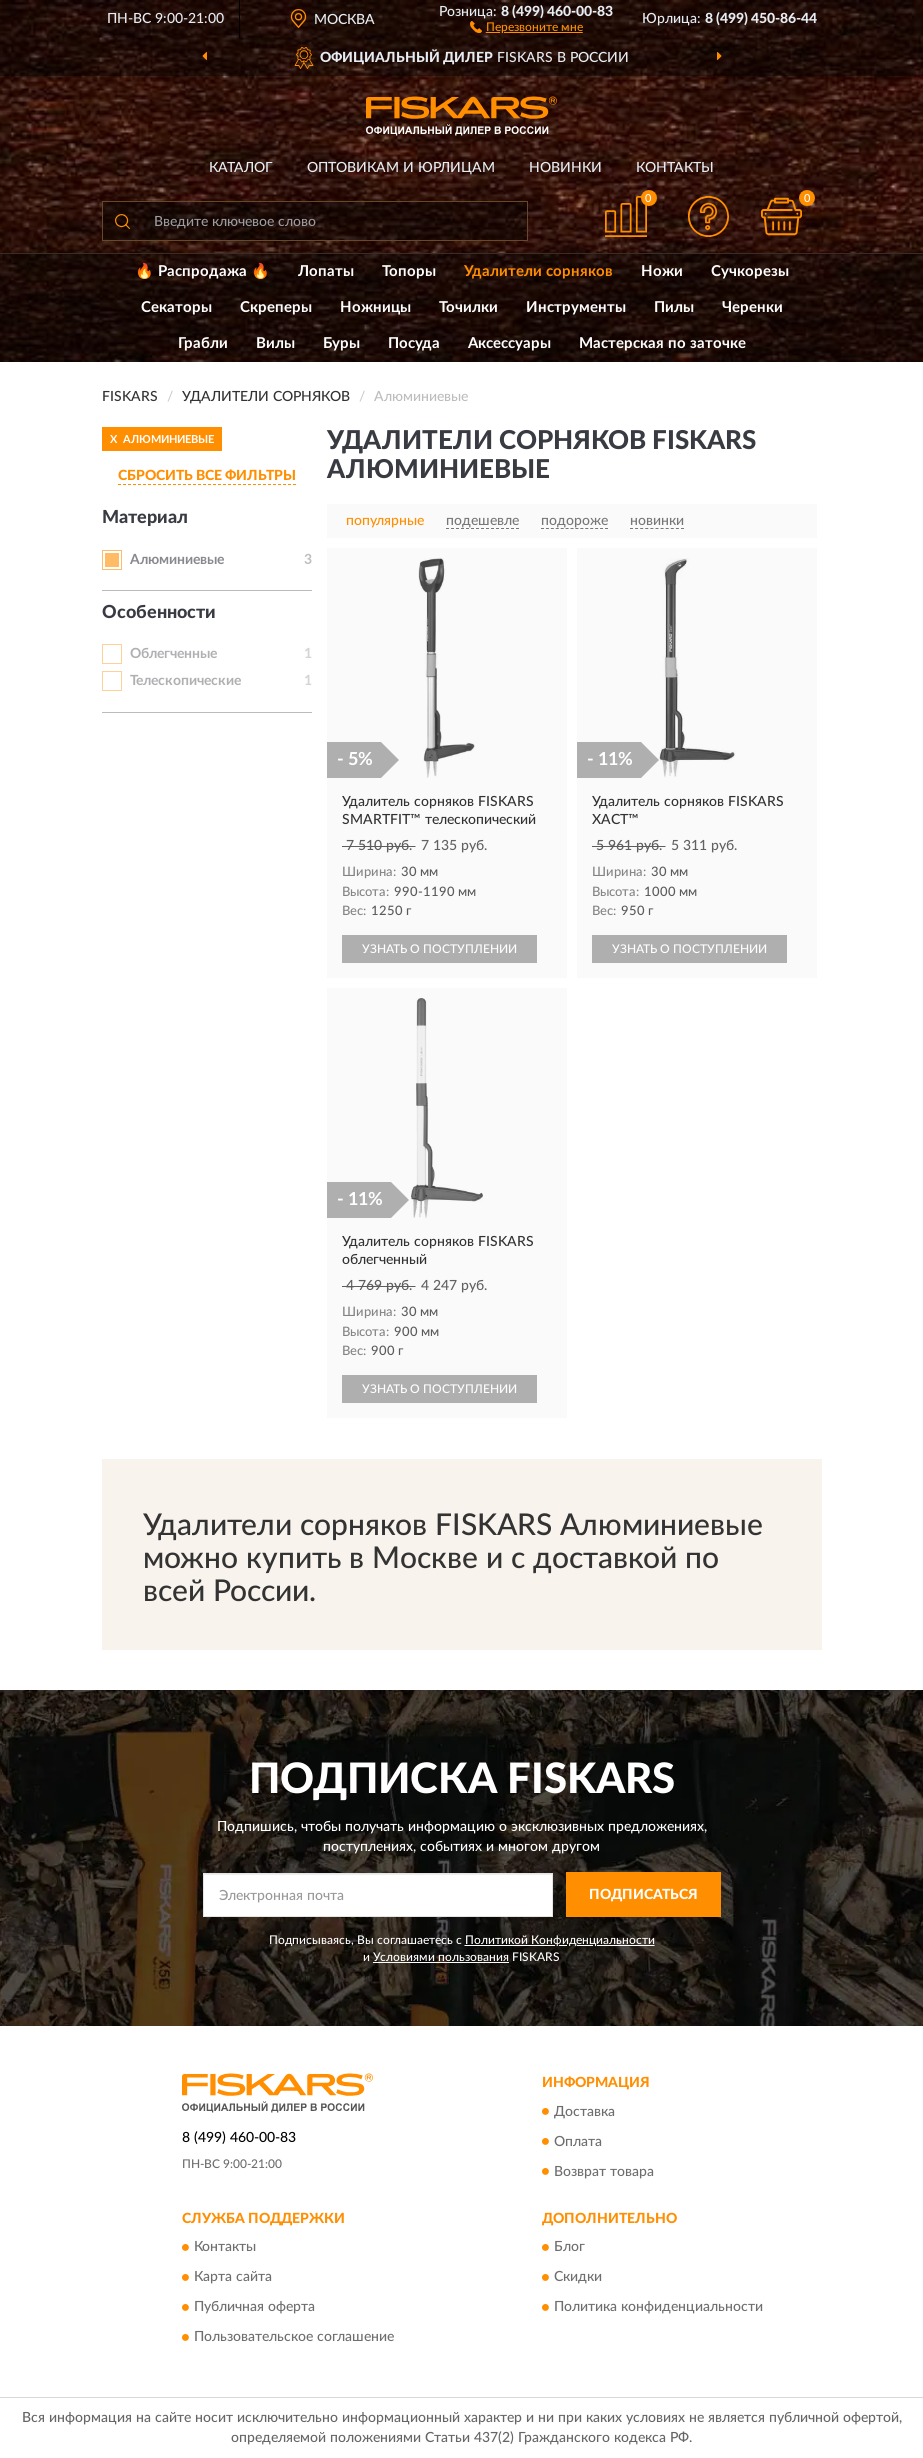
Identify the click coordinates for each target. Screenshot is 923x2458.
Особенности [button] (159, 613)
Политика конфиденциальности (658, 2307)
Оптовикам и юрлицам (401, 168)
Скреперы (276, 307)
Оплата (578, 2142)
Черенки (752, 307)
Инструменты (576, 307)
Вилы (275, 343)
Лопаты (326, 271)
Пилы (674, 307)
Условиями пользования (441, 1957)
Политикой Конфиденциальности (560, 1940)
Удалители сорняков (538, 271)
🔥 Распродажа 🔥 (202, 271)
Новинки (565, 168)
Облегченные (173, 654)
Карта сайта (233, 2277)
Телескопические (185, 681)
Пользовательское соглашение (294, 2337)
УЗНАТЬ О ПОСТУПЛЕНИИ (439, 949)
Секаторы (176, 307)
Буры (341, 343)
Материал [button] (145, 518)
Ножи (662, 271)
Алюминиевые (177, 560)
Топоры (409, 271)
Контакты (675, 168)
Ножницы (375, 307)
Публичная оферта (254, 2307)
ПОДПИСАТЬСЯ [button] (643, 1895)
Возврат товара (604, 2172)
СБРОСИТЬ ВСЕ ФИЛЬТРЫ (207, 476)
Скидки (578, 2277)
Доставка (584, 2112)
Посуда (414, 343)
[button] (526, 26)
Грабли (203, 343)
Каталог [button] (241, 168)
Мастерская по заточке (662, 343)
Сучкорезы (750, 271)
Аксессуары (509, 343)
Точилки (468, 307)
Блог (569, 2247)
